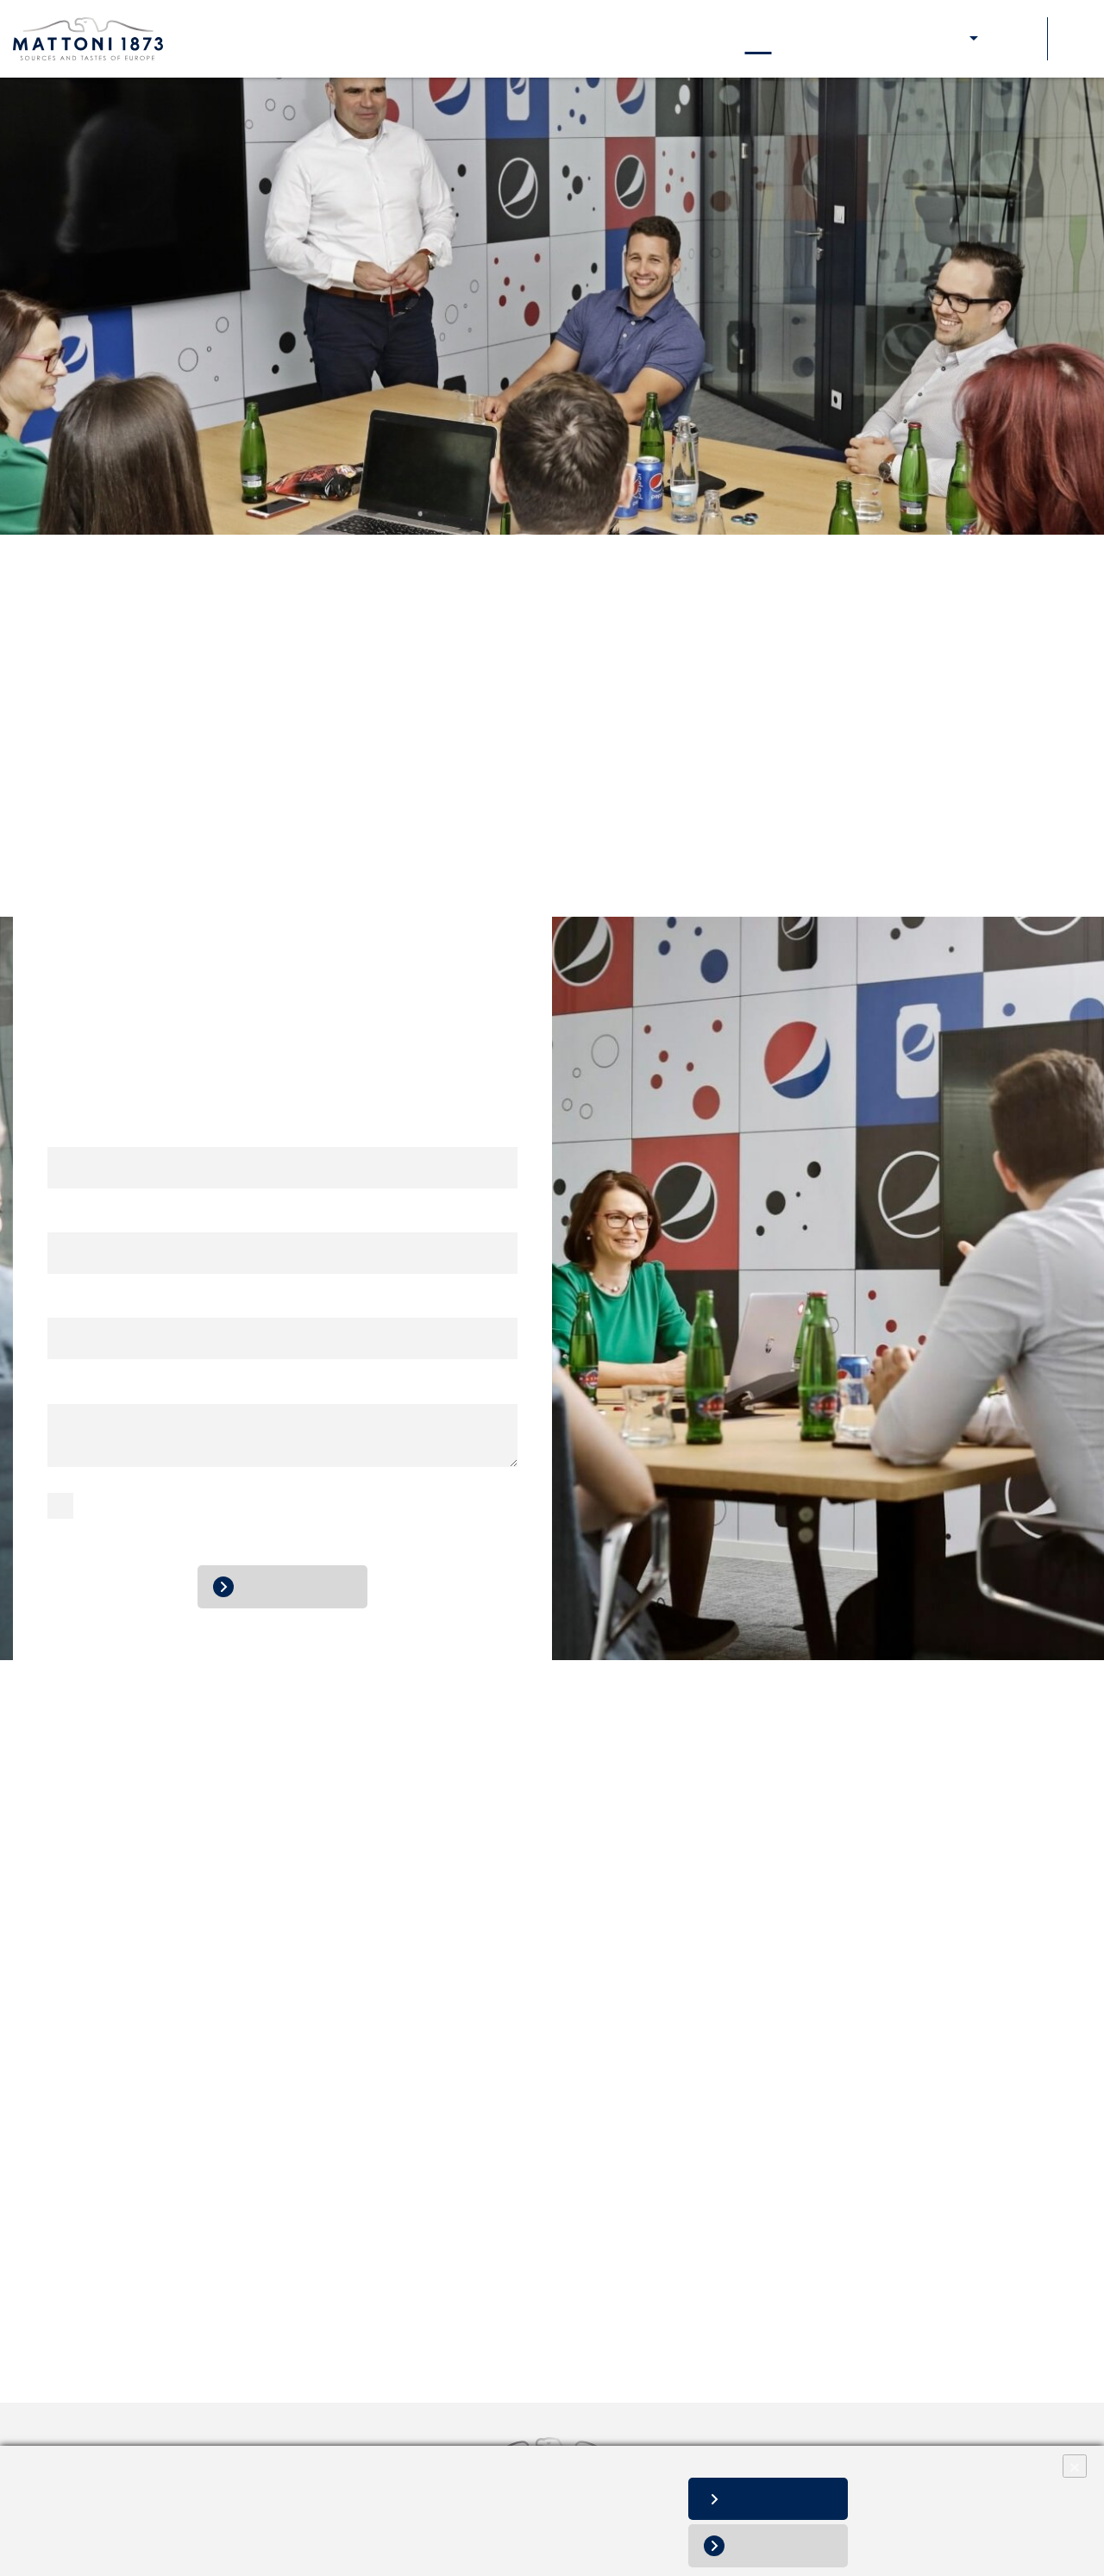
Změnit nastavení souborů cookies (111, 2551)
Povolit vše (787, 2498)
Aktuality (679, 38)
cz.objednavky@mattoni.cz (697, 853)
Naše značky (375, 38)
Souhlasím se (124, 1511)
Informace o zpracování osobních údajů (124, 2533)
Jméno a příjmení (108, 1131)
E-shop (944, 38)
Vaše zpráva (91, 1387)
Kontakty (758, 38)
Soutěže (1014, 38)
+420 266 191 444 (651, 831)
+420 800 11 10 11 (296, 725)
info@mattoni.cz (311, 765)
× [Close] (1075, 2466)
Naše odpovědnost (499, 38)
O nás (294, 38)
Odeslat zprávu (295, 1586)
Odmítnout (788, 2545)
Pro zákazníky (854, 38)
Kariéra (606, 38)
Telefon (71, 1301)
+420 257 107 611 (712, 787)
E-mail (72, 1216)
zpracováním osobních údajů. (259, 1511)
